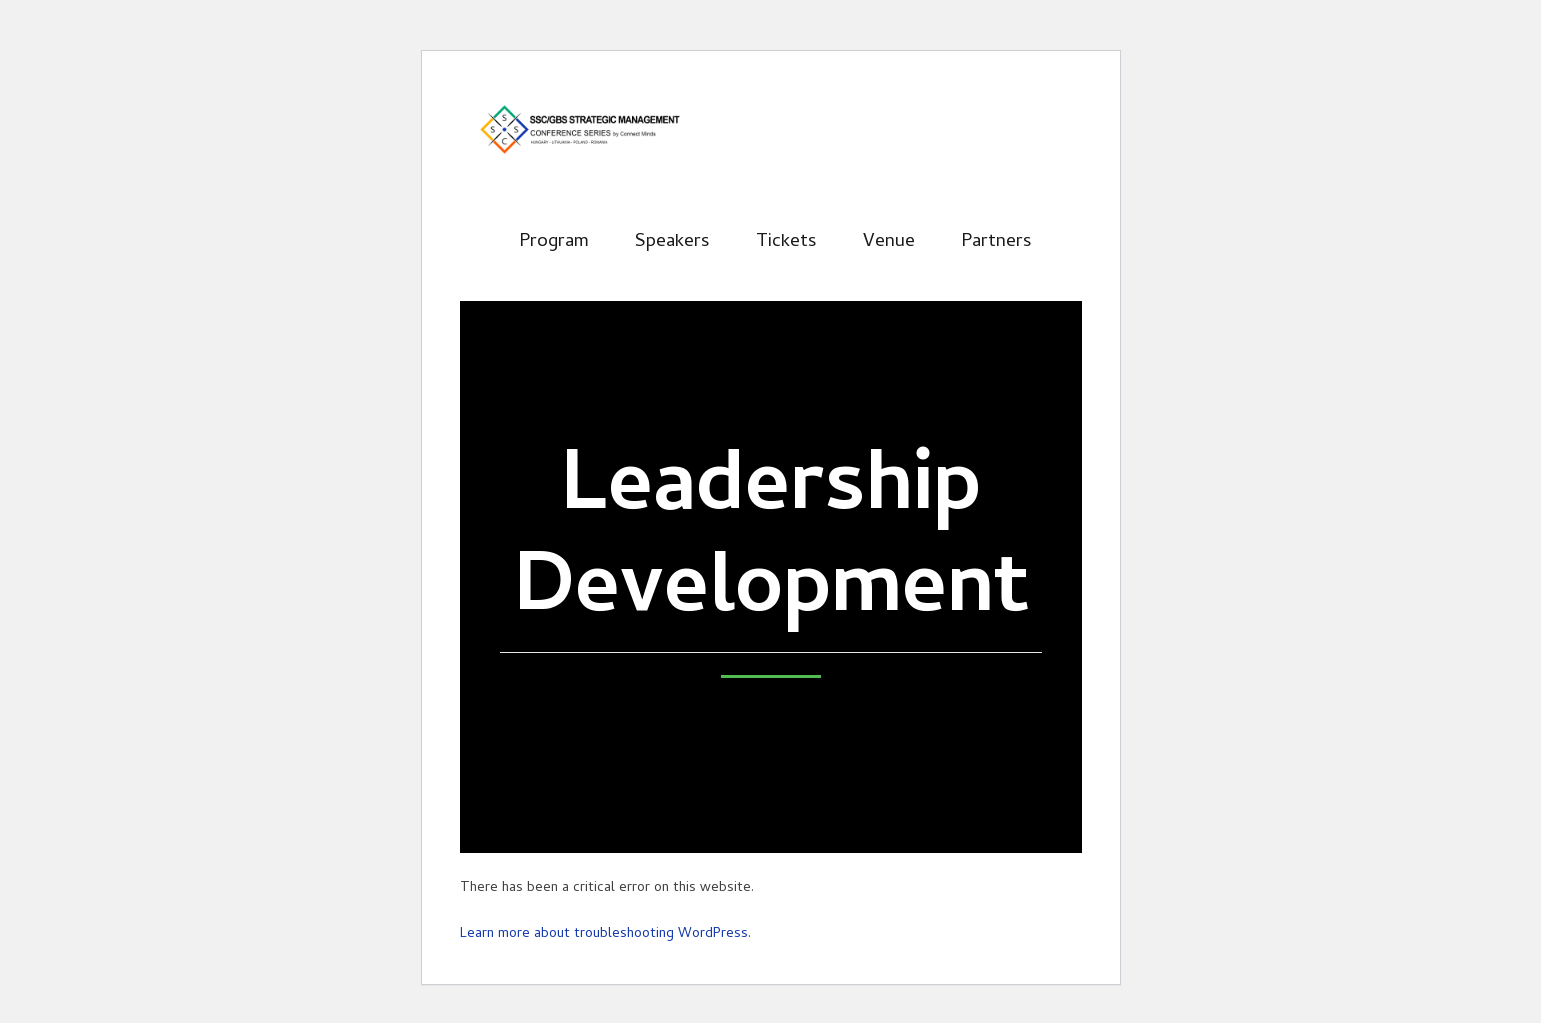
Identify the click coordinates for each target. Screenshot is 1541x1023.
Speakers (672, 242)
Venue (889, 242)
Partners (996, 242)
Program (554, 242)
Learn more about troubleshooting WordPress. (605, 934)
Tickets (786, 242)
